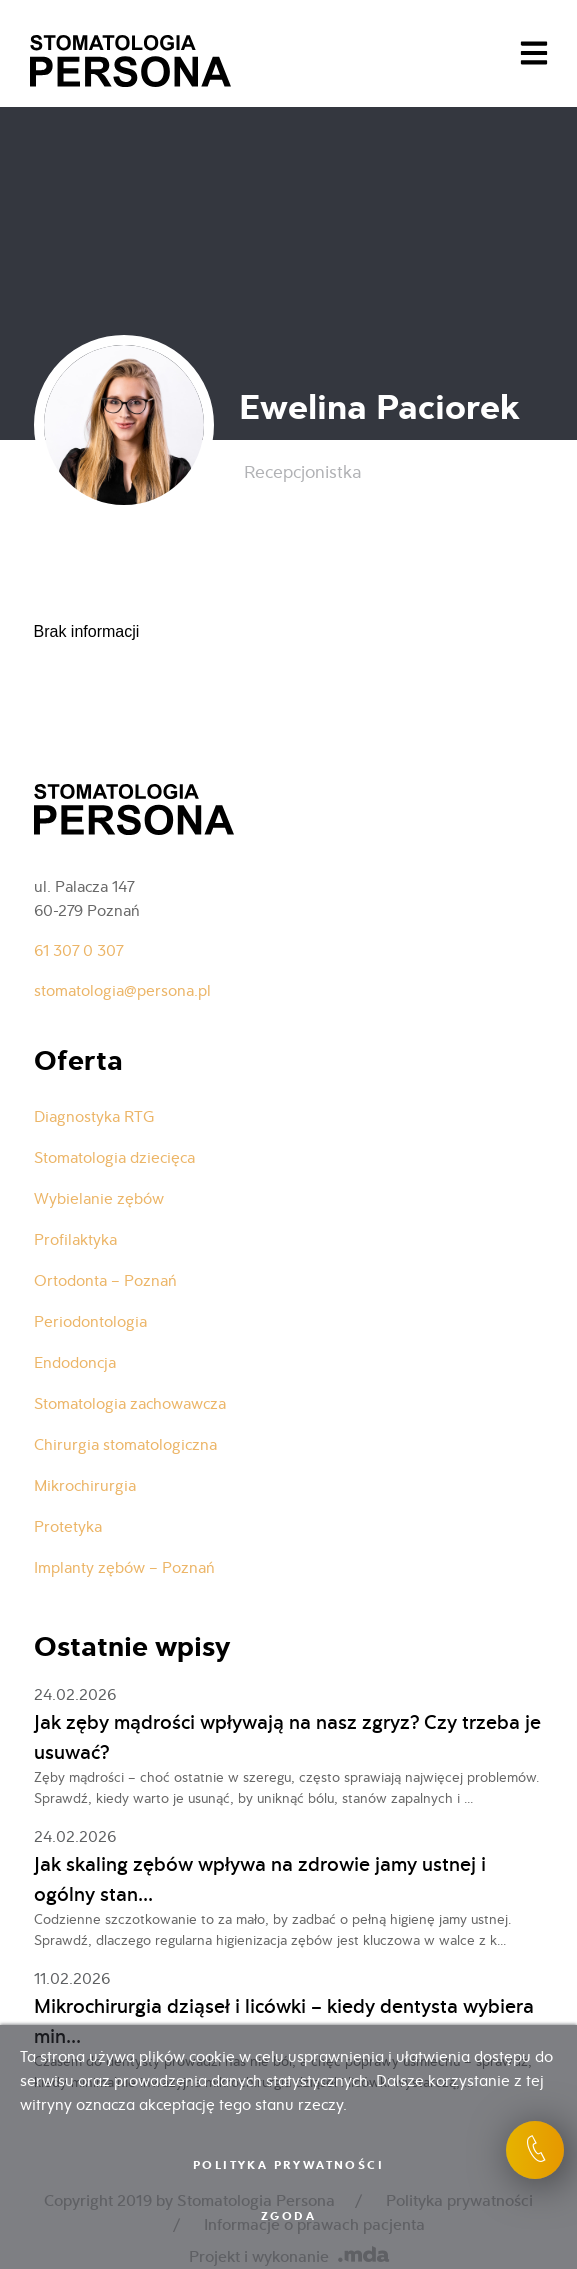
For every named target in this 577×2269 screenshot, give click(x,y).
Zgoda (288, 2216)
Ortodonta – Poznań (105, 1280)
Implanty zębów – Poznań (124, 1567)
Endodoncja (75, 1362)
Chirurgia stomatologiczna (125, 1444)
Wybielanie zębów (99, 1198)
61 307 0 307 (78, 950)
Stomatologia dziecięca (114, 1157)
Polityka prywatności (288, 2165)
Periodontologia (90, 1321)
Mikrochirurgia (85, 1485)
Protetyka (68, 1526)
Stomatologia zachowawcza (130, 1403)
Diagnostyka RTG (94, 1116)
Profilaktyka (75, 1239)
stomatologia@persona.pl (122, 990)
